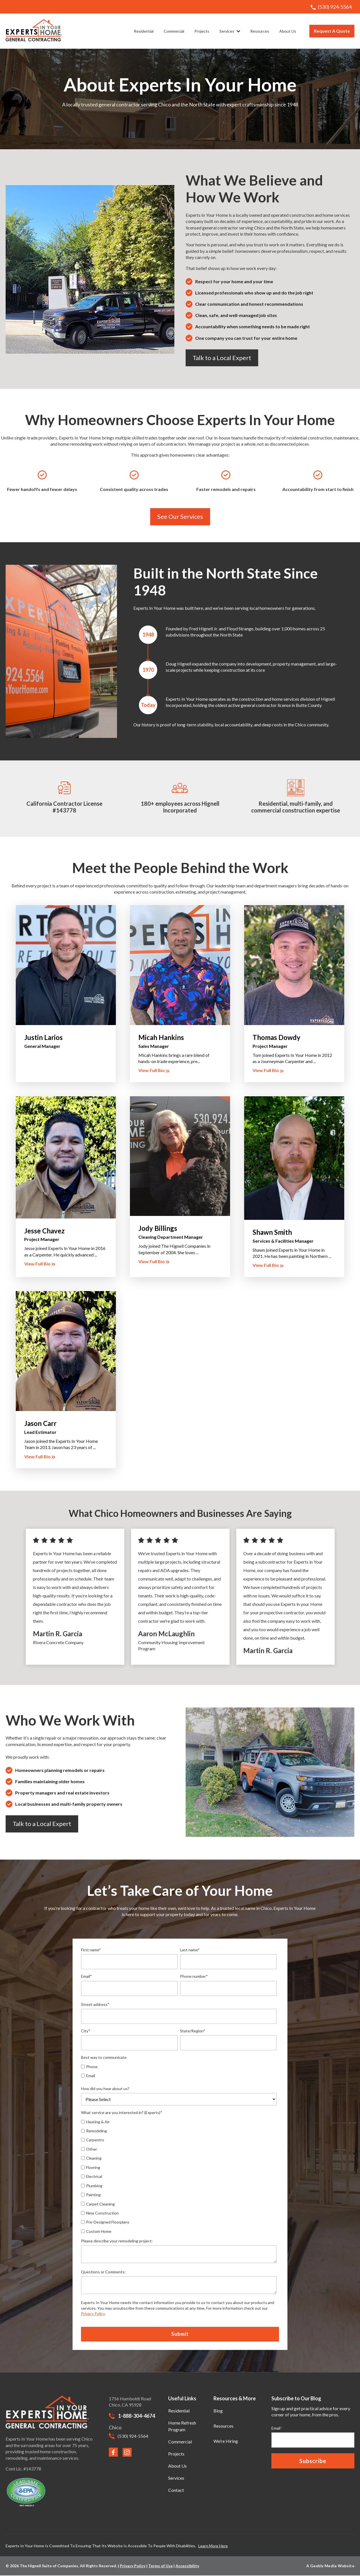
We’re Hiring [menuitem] (225, 2441)
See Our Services (180, 516)
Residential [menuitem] (179, 2410)
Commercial (174, 31)
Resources (259, 31)
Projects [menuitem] (176, 2453)
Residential (144, 31)
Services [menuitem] (176, 2478)
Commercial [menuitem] (180, 2441)
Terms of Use (160, 2565)
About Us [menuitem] (177, 2465)
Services (229, 31)
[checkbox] (129, 2071)
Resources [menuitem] (223, 2425)
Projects (201, 31)
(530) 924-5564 (331, 7)
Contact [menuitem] (176, 2490)
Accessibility (187, 2565)
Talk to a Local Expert (222, 357)
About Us (287, 31)
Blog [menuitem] (218, 2410)
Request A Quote (332, 31)
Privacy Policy (93, 2313)
